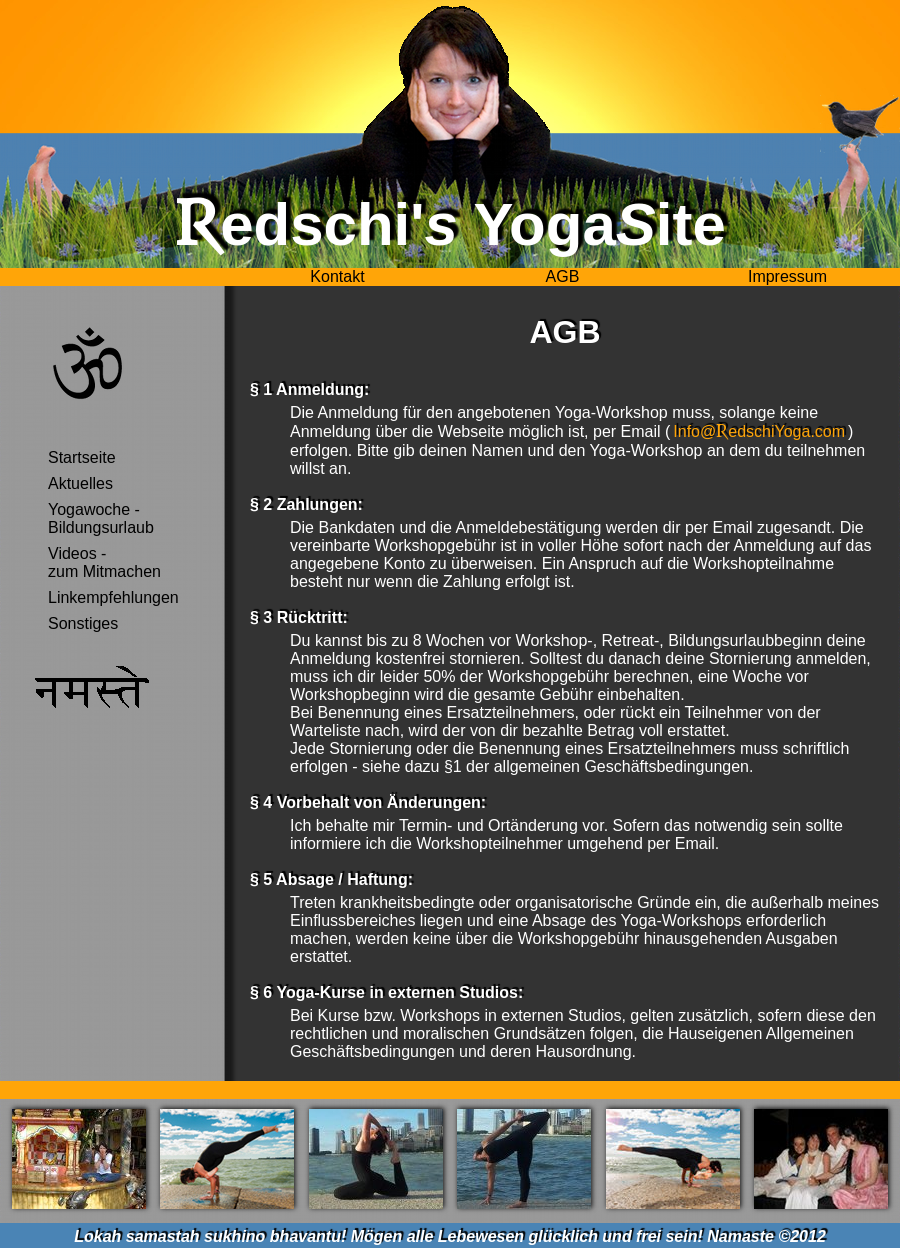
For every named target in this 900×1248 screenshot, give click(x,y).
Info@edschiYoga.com (759, 432)
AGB (563, 276)
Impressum (787, 276)
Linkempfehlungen (113, 597)
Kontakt (337, 276)
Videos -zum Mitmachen (104, 562)
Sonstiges (83, 623)
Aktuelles (80, 483)
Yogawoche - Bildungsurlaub (101, 518)
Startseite (82, 457)
